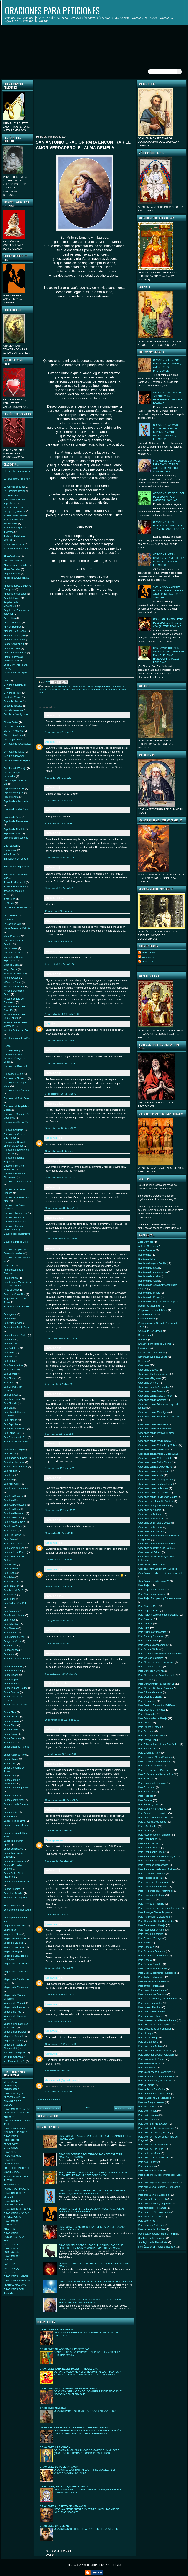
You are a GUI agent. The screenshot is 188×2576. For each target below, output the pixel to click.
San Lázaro (10, 1539)
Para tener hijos (146, 2220)
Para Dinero (144, 1722)
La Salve (8, 919)
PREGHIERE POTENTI (16, 2168)
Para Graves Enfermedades (153, 1817)
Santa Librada (11, 1759)
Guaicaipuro (10, 850)
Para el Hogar (145, 2033)
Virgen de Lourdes (13, 1942)
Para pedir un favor (148, 2161)
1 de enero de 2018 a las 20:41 (59, 1830)
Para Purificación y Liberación (154, 1916)
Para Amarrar (145, 1623)
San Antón (9, 1339)
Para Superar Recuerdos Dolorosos (157, 1972)
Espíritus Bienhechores (16, 837)
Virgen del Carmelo (14, 2036)
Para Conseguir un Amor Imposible (156, 1675)
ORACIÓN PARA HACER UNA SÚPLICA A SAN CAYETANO (85, 2411)
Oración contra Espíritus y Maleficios (157, 1568)
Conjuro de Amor (147, 1314)
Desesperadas (54, 1840)
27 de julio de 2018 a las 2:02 (58, 2021)
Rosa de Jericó (12, 1289)
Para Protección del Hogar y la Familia (158, 1908)
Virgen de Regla (12, 1951)
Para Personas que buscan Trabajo (157, 1869)
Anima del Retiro (12, 622)
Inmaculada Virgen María (17, 866)
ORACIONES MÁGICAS (53, 2408)
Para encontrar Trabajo (150, 2046)
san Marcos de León (14, 2061)
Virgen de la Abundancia (16, 1963)
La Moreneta (10, 915)
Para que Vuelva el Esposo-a (153, 2194)
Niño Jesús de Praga (15, 973)
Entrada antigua (123, 2108)
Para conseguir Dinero (150, 2016)
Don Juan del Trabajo (15, 768)
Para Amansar (145, 1619)
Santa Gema (10, 1734)
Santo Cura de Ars (13, 1848)
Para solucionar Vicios (150, 2216)
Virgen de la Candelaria (16, 1971)
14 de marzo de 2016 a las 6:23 (59, 732)
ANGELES (9, 2229)
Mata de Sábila (12, 964)
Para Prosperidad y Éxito (151, 1895)
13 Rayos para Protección (17, 478)
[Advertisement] (94, 50)
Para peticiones (146, 2166)
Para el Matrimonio (148, 2041)
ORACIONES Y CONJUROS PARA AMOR (14, 2237)
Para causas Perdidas (150, 2007)
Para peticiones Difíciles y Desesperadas (160, 2174)
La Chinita (9, 903)
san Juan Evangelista (15, 2052)
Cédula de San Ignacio (150, 1330)
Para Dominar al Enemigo (152, 1735)
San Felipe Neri (12, 1433)
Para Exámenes (146, 1791)
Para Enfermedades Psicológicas (155, 1770)
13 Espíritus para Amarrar (17, 471)
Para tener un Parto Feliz (151, 2225)
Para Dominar (145, 1731)
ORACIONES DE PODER (17, 2209)
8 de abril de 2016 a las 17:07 (58, 801)
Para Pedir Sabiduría (149, 1847)
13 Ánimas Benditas (14, 486)
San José (9, 1479)
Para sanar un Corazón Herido (154, 2212)
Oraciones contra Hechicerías (154, 1424)
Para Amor (144, 1627)
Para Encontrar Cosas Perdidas (155, 1757)
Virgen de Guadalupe (15, 1938)
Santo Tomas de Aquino (16, 1881)
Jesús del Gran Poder (15, 886)
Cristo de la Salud (13, 705)
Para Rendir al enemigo (150, 1934)
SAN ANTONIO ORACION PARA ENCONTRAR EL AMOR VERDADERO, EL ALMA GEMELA (90, 2301)
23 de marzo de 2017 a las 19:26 (60, 1510)
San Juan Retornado (15, 1513)
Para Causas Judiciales (150, 1657)
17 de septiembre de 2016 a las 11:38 (62, 1014)
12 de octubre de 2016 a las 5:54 (60, 1041)
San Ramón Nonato (14, 1615)
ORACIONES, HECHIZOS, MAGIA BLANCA (64, 2486)
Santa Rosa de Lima (14, 1820)
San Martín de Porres (15, 1552)
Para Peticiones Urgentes (151, 1873)
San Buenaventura (14, 1365)
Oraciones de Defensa (150, 1514)
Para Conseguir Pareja (150, 1666)
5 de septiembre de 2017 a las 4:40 (61, 1674)
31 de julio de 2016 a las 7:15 (58, 911)
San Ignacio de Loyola (15, 1457)
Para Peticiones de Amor (151, 1877)
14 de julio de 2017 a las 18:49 (59, 1586)
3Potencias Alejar (13, 527)
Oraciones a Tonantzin (15, 1078)
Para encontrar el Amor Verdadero (156, 2054)
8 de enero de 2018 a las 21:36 (59, 1861)
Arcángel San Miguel (15, 635)
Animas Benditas (13, 626)
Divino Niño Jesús (13, 735)
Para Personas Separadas (152, 1860)
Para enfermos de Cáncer (152, 2059)
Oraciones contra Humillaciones (155, 1428)
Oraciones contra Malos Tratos (154, 1462)
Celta (6, 680)
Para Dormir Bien (147, 1740)
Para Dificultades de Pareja (152, 1718)
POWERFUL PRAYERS (16, 2188)
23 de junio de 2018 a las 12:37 (59, 1994)
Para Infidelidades (147, 1826)
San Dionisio (10, 1403)
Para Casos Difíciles (149, 1649)
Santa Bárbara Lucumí (16, 1687)
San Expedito (11, 1424)
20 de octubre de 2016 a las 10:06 (60, 1128)
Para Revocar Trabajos (150, 1938)
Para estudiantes (147, 2067)
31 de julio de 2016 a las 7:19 (58, 941)
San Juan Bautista (13, 1496)
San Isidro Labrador (14, 1462)
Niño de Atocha (12, 977)
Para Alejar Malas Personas (153, 1589)
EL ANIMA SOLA (12, 2184)
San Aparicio (10, 1343)
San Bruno (9, 1360)
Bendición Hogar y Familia (152, 1263)
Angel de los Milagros (15, 593)
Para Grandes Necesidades (153, 1813)
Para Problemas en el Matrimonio (156, 1890)
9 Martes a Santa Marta (16, 548)
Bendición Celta (146, 1259)
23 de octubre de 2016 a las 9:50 (60, 1151)
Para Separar (145, 1959)
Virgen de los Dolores (15, 2031)
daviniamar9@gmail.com (60, 2080)
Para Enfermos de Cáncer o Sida (155, 1774)
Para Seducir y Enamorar (151, 1951)
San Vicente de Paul (14, 1637)
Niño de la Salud (12, 982)
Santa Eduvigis (12, 1721)
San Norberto (11, 1568)
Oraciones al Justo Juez (16, 1098)
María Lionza (10, 948)
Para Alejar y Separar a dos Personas (158, 1614)
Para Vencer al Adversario (152, 1981)
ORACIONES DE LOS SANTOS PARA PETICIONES (68, 2388)
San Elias (9, 1407)
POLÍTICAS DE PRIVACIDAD (59, 2550)
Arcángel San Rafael (15, 639)
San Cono (9, 1382)
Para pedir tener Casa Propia (153, 2157)
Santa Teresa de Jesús (16, 1825)
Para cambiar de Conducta (152, 1994)
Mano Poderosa (12, 936)
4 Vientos (9, 531)
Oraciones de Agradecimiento (154, 1505)
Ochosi (7, 1046)
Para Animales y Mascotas (152, 1632)
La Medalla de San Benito (152, 1352)
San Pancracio (11, 1581)
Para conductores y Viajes (152, 2011)
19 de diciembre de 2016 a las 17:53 (61, 1208)
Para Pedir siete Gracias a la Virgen (157, 1856)
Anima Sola (10, 618)
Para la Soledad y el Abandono (154, 2097)
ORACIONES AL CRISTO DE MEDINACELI (64, 2506)
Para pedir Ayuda (147, 2110)
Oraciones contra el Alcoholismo (155, 1466)
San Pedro (9, 1598)
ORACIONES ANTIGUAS (17, 2280)
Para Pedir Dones (147, 1839)
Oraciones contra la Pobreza (153, 1488)
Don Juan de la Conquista (17, 743)
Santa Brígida (11, 1679)
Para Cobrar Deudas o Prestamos (156, 1662)
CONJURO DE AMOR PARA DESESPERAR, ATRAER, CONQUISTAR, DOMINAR (168, 623)
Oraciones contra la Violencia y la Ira (157, 1497)
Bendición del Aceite (149, 1276)
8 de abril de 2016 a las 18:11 (58, 823)
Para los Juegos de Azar (151, 2102)
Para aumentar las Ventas (152, 1990)
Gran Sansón (11, 845)
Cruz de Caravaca (13, 710)
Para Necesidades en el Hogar (154, 1834)
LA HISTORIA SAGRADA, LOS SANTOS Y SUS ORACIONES (74, 2427)
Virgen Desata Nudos (15, 1925)
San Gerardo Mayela (15, 1449)
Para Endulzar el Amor (150, 1765)
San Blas (8, 1356)
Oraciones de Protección (151, 1531)
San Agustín (10, 1314)
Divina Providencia (14, 730)
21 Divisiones (11, 495)
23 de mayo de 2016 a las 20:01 (59, 888)
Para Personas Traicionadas (153, 1864)
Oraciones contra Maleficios (153, 1449)
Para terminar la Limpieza (152, 2229)
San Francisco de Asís (15, 1437)
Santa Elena (10, 1725)
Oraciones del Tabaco (149, 1552)
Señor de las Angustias (16, 1897)
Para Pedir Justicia (148, 1843)
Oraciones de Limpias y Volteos (155, 1522)
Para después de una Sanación (155, 2028)
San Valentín (10, 1632)
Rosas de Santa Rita (15, 1294)
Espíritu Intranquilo (14, 792)
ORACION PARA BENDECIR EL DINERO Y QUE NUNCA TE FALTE (95, 2281)
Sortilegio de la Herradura (152, 2238)
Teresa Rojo (148, 952)
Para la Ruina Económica (151, 2089)
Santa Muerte (11, 1795)
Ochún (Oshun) (12, 1050)
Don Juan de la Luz (14, 751)
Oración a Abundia (13, 1130)
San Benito (9, 1352)
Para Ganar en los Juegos (152, 1808)
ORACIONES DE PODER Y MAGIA (59, 2466)
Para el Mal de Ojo (148, 2037)
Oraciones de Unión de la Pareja (155, 1547)
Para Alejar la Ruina (148, 1610)
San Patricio (10, 1594)
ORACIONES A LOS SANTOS (56, 2329)
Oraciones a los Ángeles (16, 1090)
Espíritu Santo (11, 796)
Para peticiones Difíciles (151, 2170)
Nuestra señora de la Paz (17, 1038)
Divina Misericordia (14, 726)
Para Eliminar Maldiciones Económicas (158, 1744)
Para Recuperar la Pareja (151, 1925)
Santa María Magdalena (16, 1787)
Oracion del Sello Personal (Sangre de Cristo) (15, 1058)
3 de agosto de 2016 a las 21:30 (59, 964)
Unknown (51, 1137)
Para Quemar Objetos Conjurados (156, 1921)
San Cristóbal (11, 1394)
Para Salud (144, 1942)
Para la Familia (146, 2084)
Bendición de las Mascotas (152, 1272)
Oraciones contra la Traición (153, 1492)
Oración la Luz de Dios (16, 1241)
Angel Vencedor (12, 573)
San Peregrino (11, 1611)
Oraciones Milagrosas (149, 1378)
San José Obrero (13, 1483)
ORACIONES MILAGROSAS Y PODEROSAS (65, 2349)
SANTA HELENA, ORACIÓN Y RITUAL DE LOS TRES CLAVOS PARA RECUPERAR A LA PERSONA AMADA (93, 2174)
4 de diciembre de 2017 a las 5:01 (60, 1754)
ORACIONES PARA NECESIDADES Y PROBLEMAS (69, 2368)
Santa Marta (10, 1775)
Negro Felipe (10, 969)
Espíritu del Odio (12, 833)
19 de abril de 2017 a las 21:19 (59, 1533)
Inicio (87, 2107)
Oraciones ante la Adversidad (153, 1387)
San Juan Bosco (12, 1500)
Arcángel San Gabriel (15, 631)
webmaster (148, 961)
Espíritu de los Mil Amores (17, 809)
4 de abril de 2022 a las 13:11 (58, 2092)
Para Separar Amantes (150, 1964)
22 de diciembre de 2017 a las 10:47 (61, 1800)
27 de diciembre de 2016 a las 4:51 (61, 1338)
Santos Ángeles (12, 1889)
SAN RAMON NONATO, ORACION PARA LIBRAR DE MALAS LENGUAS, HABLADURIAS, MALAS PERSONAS (168, 655)
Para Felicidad (146, 1795)
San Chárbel (10, 1373)
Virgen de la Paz (12, 2011)
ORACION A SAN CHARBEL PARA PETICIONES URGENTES (86, 2529)
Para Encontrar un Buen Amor (154, 1761)
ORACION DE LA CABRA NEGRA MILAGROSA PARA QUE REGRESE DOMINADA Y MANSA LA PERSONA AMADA (91, 2246)
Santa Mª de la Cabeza (16, 1804)
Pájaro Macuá (11, 1277)
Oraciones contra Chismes (152, 1400)
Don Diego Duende (14, 739)
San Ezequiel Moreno (15, 1428)
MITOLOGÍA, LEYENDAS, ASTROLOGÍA (11, 2086)
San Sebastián (11, 1624)
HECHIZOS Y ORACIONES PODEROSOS (11, 2248)
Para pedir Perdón (148, 2119)
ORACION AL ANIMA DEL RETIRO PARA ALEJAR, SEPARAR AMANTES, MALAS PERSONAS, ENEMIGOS (167, 432)
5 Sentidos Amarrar (14, 544)
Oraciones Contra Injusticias (153, 1374)
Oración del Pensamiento (17, 1233)
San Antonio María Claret (17, 1327)
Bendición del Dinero (149, 1292)
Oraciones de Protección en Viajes (156, 1543)
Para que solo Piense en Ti (152, 2199)
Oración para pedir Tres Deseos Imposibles (161, 1573)
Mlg (47, 1023)
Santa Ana (9, 1654)
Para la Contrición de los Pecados (156, 2076)
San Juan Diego (12, 1509)
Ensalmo (143, 1339)
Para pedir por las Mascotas (153, 2144)
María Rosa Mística (14, 952)
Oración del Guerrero (15, 1221)
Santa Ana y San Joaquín (17, 1658)
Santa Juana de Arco (15, 1754)
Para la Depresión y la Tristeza (154, 2080)
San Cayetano (11, 1369)
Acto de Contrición (148, 1246)
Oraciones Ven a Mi (148, 1382)
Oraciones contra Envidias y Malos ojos (159, 1416)
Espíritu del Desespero (16, 821)
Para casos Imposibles (150, 2003)
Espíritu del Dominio (14, 829)
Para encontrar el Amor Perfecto (155, 2050)
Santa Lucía (10, 1763)
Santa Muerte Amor (14, 1799)
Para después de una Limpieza (154, 2024)
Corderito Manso (12, 697)
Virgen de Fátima (13, 1934)
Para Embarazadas (148, 1748)
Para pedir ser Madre (149, 2153)
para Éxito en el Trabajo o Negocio (156, 2246)
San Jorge (9, 1475)
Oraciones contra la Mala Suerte (155, 1484)
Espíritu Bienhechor (14, 788)
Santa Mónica (11, 1812)
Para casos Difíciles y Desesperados (157, 1998)
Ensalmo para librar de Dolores (154, 1343)
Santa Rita (9, 1816)
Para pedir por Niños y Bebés (153, 2132)
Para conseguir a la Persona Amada (157, 2020)
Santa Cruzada (12, 1716)
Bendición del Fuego (149, 1297)
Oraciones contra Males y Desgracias (158, 1453)
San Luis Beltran (12, 1535)
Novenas (143, 1361)
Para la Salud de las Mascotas (154, 2093)
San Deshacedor (12, 1399)
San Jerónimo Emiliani (15, 1466)
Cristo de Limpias (13, 701)
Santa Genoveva (12, 1738)
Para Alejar (144, 1585)
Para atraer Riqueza (149, 1985)
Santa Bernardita (13, 1670)
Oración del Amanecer (15, 1213)
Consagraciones (147, 1318)
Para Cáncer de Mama (150, 1692)
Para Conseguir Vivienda (151, 1670)
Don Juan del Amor (14, 756)
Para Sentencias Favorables (153, 1955)
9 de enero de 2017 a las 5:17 (58, 1384)
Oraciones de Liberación (151, 1518)
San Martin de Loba (14, 1547)
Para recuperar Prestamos (152, 2207)
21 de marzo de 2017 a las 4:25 (59, 1468)
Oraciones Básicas (148, 1369)
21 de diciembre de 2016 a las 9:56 (61, 1238)
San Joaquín (10, 1470)
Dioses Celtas (11, 722)
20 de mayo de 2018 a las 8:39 (59, 1968)
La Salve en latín (12, 923)
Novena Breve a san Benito (152, 1356)
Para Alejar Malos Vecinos (152, 1594)
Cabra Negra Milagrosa (16, 672)
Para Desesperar (147, 1701)
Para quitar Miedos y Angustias (154, 2203)
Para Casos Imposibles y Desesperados (159, 1653)
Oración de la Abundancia (17, 1181)
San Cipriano (10, 1378)
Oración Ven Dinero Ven (151, 1564)
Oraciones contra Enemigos (153, 1412)
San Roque (10, 1619)
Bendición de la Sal (148, 1267)
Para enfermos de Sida (150, 2063)
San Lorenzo (10, 1530)
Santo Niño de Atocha (15, 1861)
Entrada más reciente (48, 2108)
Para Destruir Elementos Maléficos (156, 1705)
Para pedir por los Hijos (150, 2149)
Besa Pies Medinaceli (149, 1305)
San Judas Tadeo (13, 1526)
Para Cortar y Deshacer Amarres (155, 1688)
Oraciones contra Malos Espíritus (155, 1458)
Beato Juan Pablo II (14, 644)
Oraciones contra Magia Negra (154, 1440)
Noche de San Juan (14, 986)
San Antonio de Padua (15, 1335)
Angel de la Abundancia (16, 577)
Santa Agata (10, 1645)
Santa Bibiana (11, 1675)
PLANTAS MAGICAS (15, 2284)
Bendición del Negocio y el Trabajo (156, 1301)
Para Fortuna (145, 1800)
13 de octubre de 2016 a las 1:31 (60, 1063)
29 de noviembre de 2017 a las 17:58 (62, 1720)
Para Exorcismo (146, 1787)
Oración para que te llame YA (153, 1581)
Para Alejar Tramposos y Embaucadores (159, 1598)
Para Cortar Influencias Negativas (156, 1683)
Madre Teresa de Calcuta (17, 928)
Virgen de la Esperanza (16, 1987)
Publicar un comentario (48, 2099)
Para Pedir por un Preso (151, 1852)
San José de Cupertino (16, 1488)
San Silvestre (11, 1628)
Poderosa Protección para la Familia (157, 2233)
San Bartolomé (11, 1348)
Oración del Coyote (14, 1217)
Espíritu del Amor (13, 817)
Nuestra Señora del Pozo (17, 1030)
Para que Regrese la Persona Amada (158, 2182)
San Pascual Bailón (14, 1590)
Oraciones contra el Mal (151, 1475)
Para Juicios (144, 1830)
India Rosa (9, 854)
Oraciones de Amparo (149, 1510)
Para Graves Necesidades (152, 1821)
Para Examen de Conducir (152, 1783)
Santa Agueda (11, 1650)
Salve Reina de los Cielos (17, 1306)
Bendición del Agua (148, 1280)
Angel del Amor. (12, 598)
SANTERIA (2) (11, 2268)
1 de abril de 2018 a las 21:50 (58, 1914)
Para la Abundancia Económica (155, 2072)
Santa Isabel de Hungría (16, 1746)
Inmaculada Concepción (16, 858)
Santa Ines (9, 1742)
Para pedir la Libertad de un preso (156, 2128)
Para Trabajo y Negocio (150, 1977)
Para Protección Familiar (151, 1903)
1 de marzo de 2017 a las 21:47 (59, 1434)
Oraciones (143, 1365)
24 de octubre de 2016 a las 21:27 (60, 1178)
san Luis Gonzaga (13, 2057)
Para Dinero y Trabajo (150, 1727)
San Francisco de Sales (16, 1441)
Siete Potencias (12, 1905)
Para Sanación (146, 1947)
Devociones (144, 1335)
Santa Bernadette (13, 1666)
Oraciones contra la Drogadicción (156, 1479)
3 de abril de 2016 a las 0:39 (58, 778)
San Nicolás (10, 1564)
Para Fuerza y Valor (148, 1804)
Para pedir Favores (148, 2115)
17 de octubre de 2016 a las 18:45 (60, 1094)
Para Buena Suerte (148, 1640)
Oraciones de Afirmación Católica (156, 1501)
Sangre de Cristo (13, 1641)
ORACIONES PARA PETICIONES (52, 10)
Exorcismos (144, 1348)
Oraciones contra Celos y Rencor (155, 1395)
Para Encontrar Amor (149, 1752)
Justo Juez (9, 898)
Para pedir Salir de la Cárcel (153, 2123)
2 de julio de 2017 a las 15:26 (58, 1560)
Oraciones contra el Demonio (153, 1471)
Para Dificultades (147, 1714)
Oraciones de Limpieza (150, 1527)
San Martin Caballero (15, 1543)
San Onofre (10, 1572)
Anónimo (50, 741)
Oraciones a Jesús (14, 1073)
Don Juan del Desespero (17, 760)
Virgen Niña (10, 1929)
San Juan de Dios (13, 1517)
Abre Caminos (145, 1241)
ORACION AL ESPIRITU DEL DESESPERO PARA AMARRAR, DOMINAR (168, 497)
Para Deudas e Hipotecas (152, 1709)
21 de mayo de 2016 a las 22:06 (59, 858)
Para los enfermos (148, 2106)
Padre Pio (9, 1265)
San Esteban (10, 1420)
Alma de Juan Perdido (15, 565)
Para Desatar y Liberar (150, 1696)
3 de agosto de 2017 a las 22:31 (59, 1620)
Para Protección (146, 1899)
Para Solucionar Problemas (152, 1968)
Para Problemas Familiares (152, 1886)
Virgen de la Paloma (14, 2007)
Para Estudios (145, 1778)
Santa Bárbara (11, 1683)
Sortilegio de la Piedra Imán (153, 2242)
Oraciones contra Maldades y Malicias (158, 1445)
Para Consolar (146, 1679)
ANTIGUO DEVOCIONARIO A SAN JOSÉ (17, 2121)
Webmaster (148, 957)
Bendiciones (144, 1254)
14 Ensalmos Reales (15, 491)
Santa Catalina (11, 1692)
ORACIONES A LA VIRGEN (55, 2447)
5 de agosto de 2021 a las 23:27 (59, 2071)
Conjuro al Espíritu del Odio (152, 1310)
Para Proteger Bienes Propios (154, 1912)
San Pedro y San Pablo (16, 1603)
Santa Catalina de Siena (16, 1704)
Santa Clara (10, 1712)
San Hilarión (10, 1453)
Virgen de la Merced (14, 2003)
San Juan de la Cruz (14, 1522)
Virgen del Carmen (14, 2040)
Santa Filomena (12, 1729)
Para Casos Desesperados (152, 1645)
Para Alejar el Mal (147, 1606)
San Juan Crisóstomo (15, 1504)
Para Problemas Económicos (153, 1882)
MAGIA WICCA (12, 2172)
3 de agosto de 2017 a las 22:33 (59, 1643)
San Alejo (9, 1318)
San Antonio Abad (13, 1323)
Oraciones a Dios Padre (16, 1066)
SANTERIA (10, 2264)
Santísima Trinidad (14, 1893)
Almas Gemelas (146, 1250)
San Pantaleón (11, 1585)
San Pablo (9, 1577)
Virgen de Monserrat (14, 1947)
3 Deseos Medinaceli (15, 515)
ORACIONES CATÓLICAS (54, 2526)
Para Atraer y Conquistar (151, 1636)
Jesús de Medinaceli (14, 882)
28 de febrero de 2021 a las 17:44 (60, 2044)
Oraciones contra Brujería (152, 1391)
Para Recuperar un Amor (151, 1929)
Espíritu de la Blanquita (16, 801)
